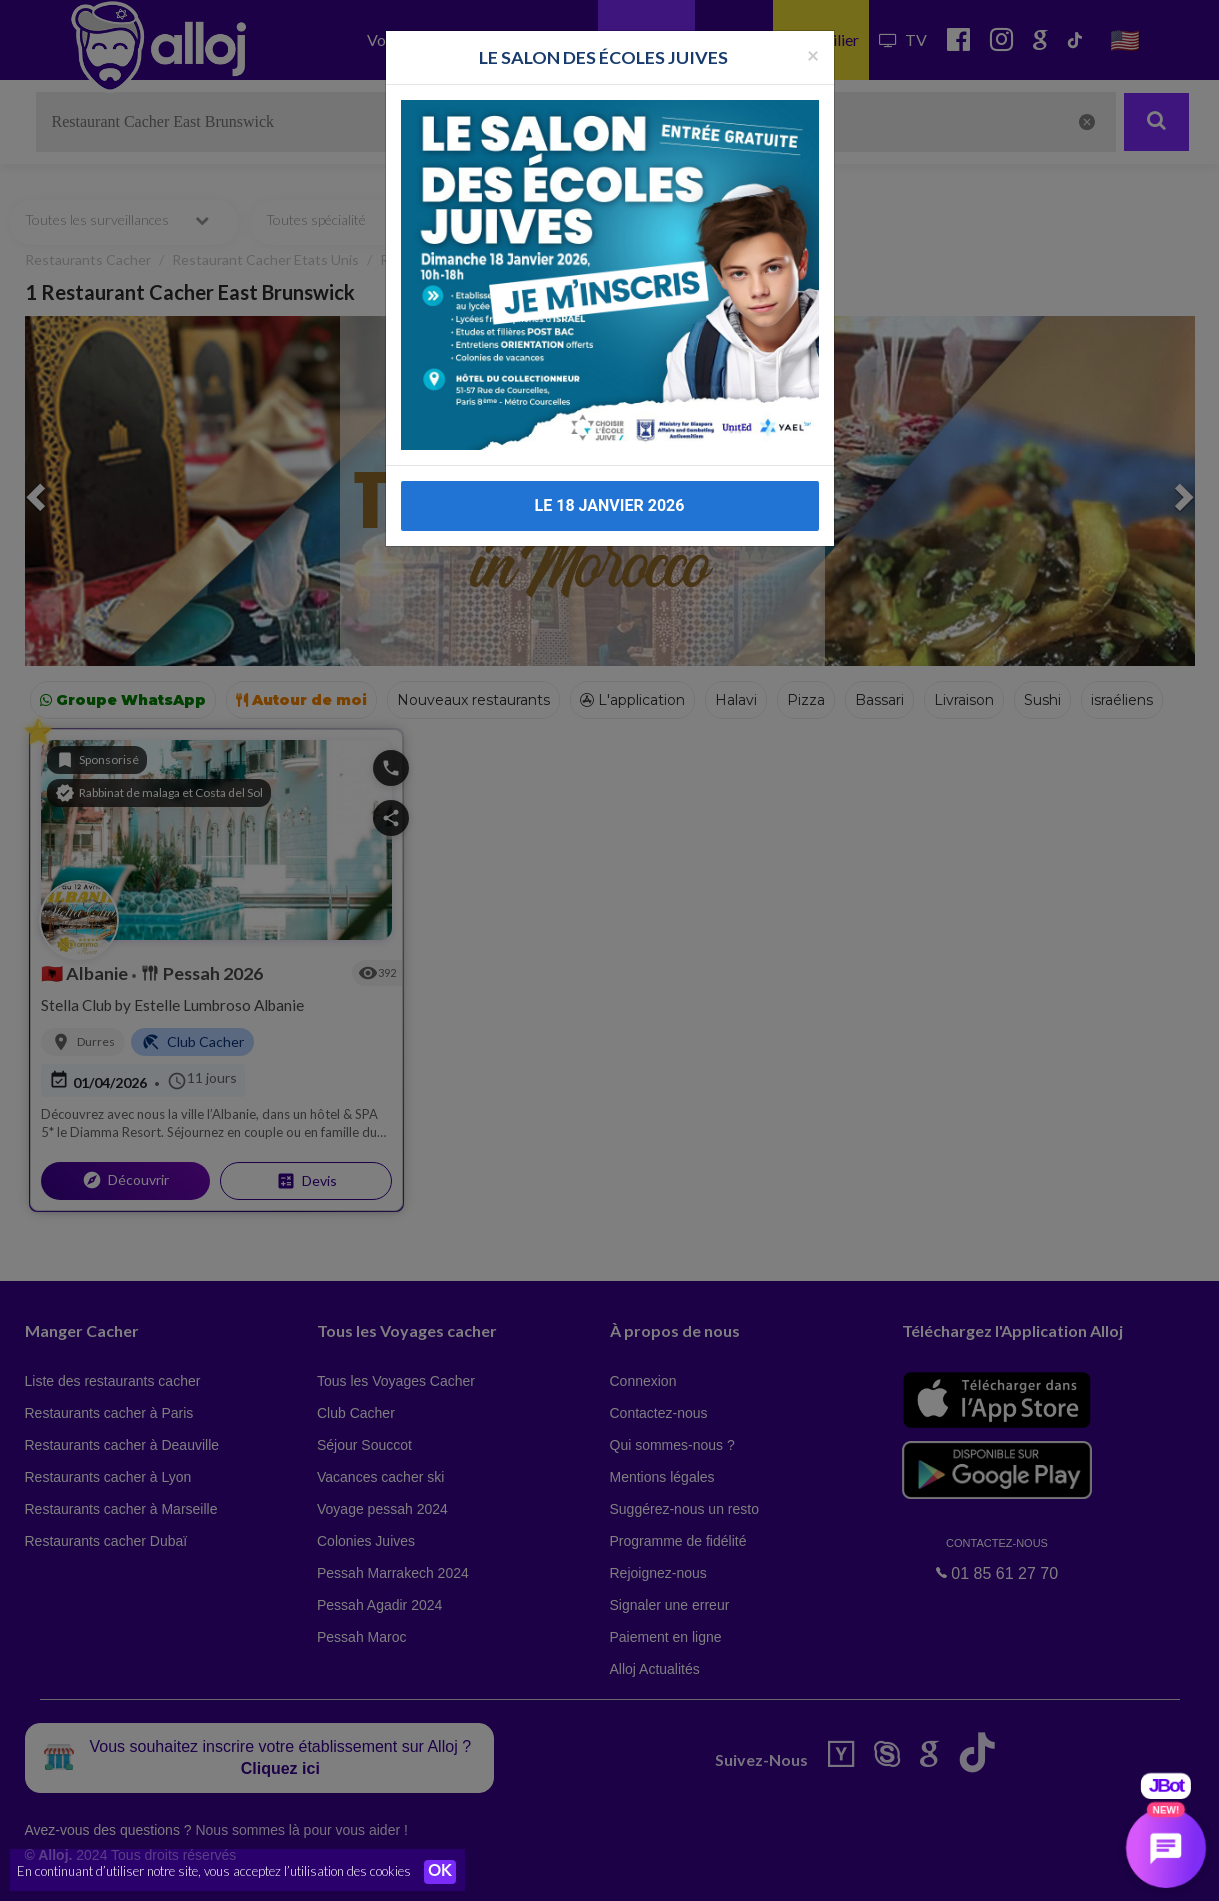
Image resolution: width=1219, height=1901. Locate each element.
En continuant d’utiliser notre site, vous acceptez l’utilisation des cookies (214, 1871)
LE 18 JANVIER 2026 (610, 491)
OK (440, 1872)
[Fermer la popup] (813, 39)
